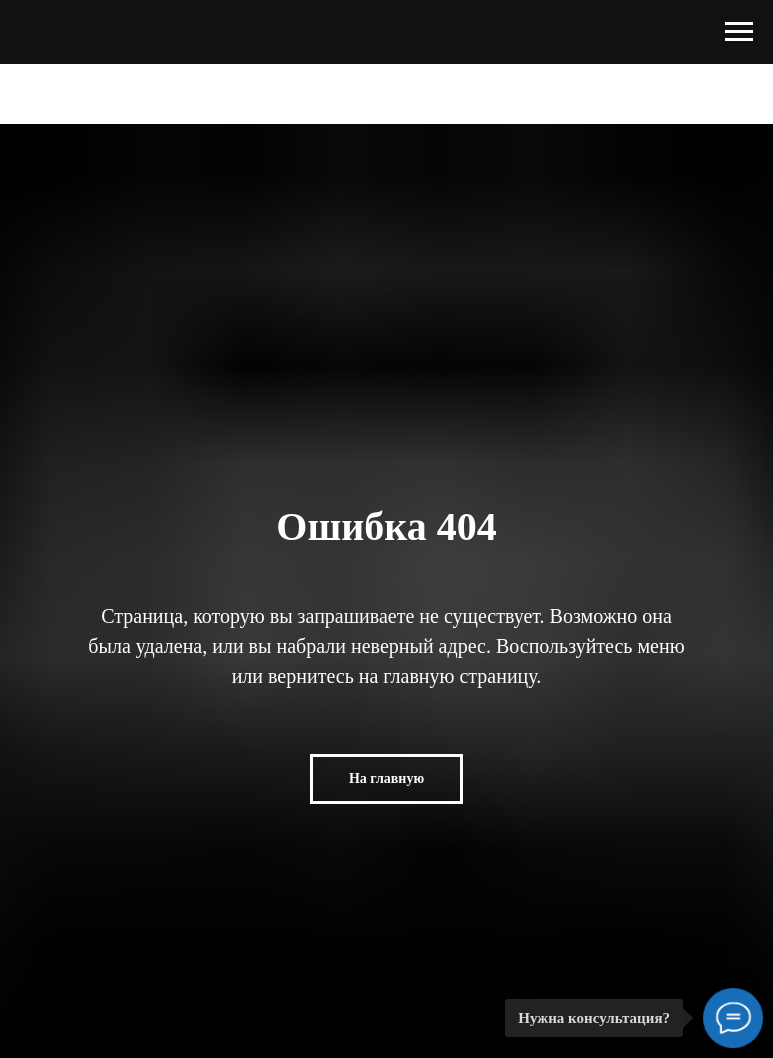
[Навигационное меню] (739, 32)
